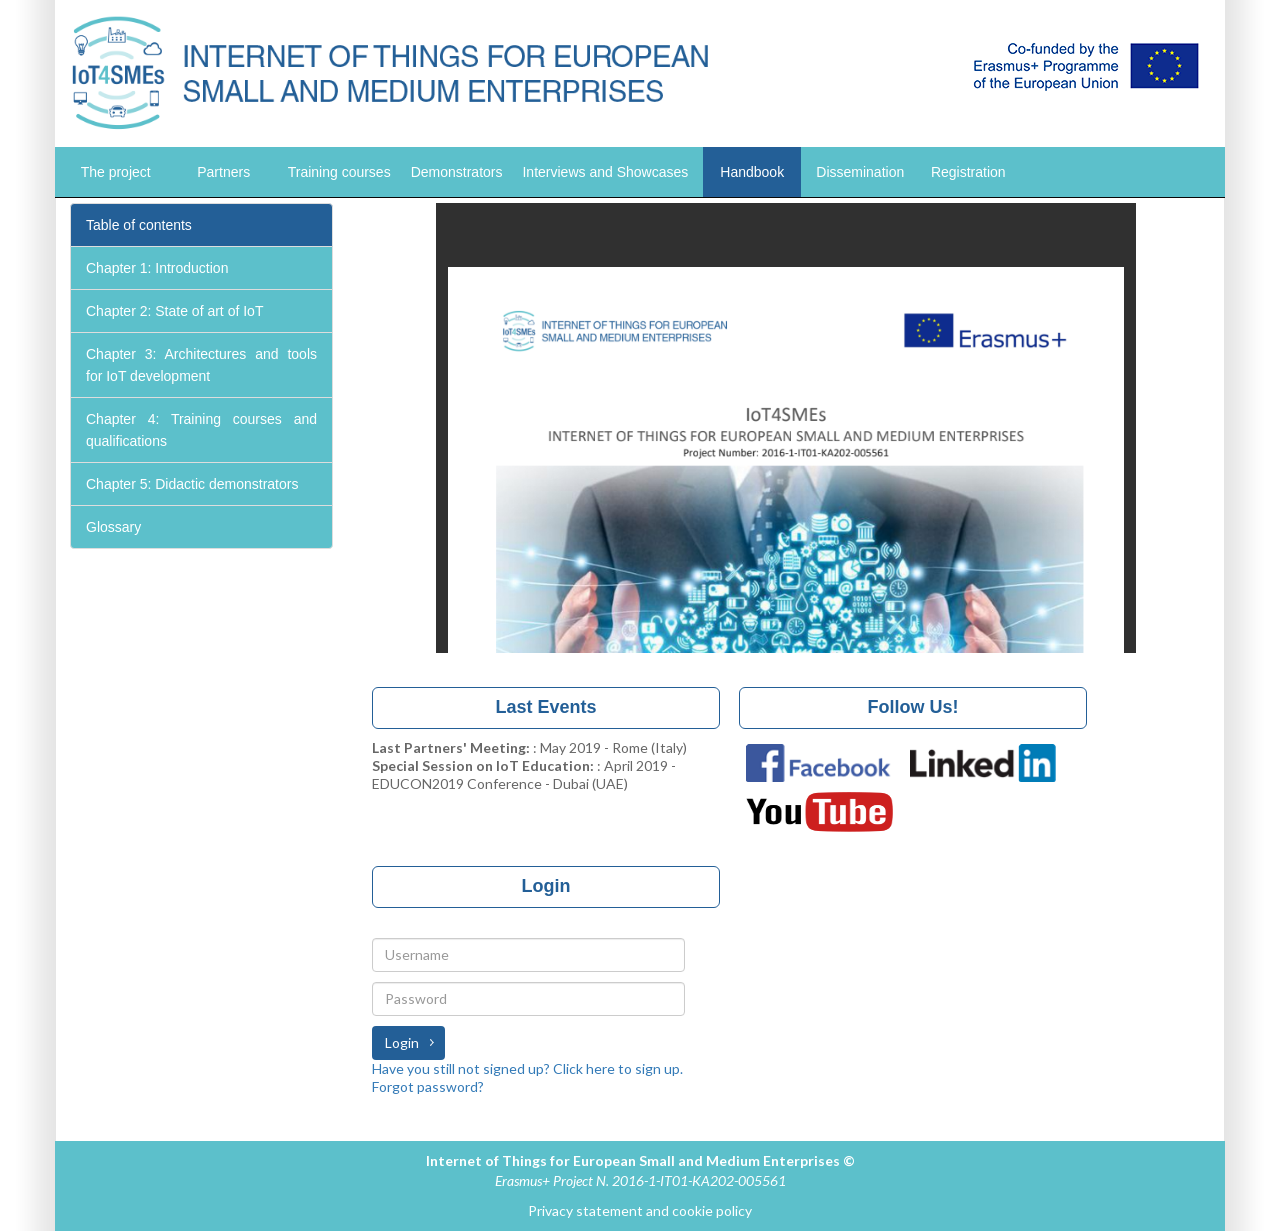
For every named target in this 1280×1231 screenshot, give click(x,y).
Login (402, 1042)
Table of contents (139, 225)
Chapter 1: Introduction (157, 268)
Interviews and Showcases (605, 172)
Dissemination (860, 172)
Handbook (752, 172)
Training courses (339, 172)
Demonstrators (457, 172)
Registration (968, 172)
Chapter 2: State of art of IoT (174, 311)
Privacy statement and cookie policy (640, 1210)
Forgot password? (428, 1086)
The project (116, 172)
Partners (223, 172)
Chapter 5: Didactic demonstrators (192, 484)
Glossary (113, 527)
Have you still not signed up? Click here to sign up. (527, 1068)
